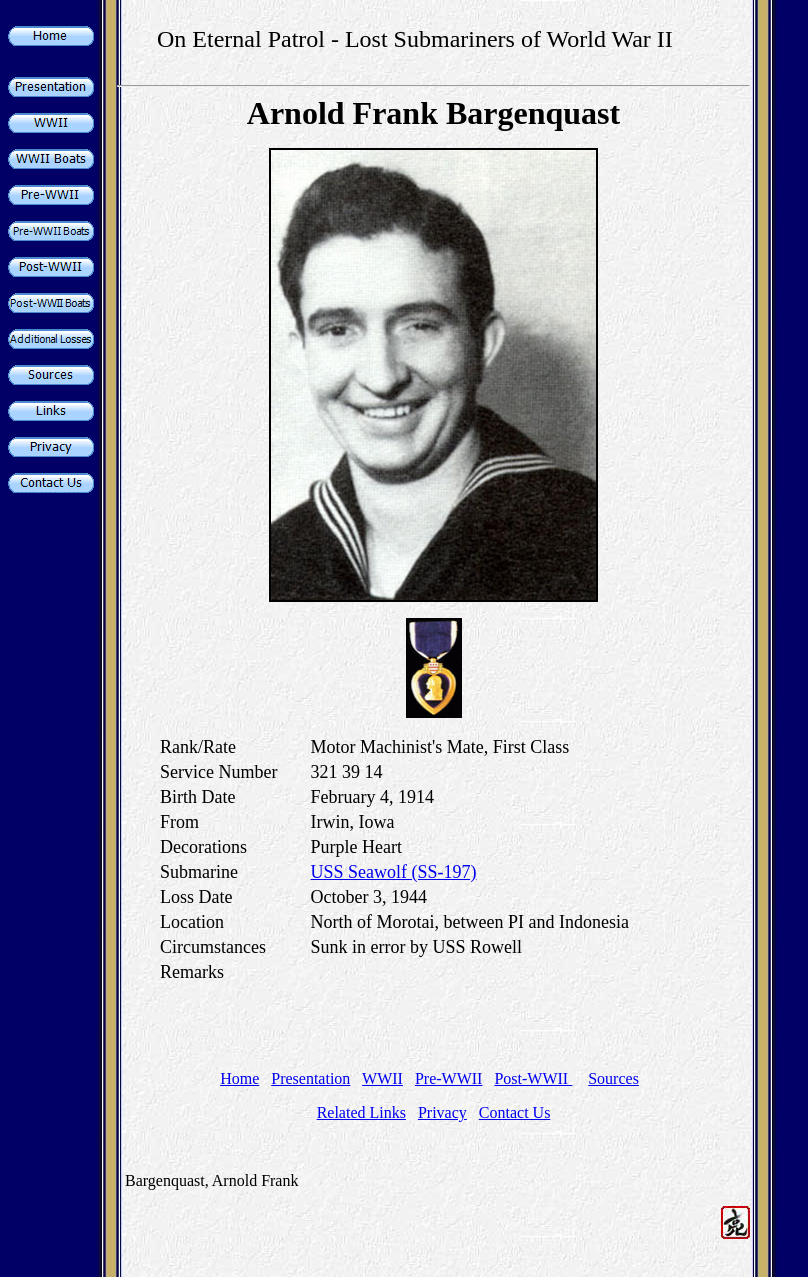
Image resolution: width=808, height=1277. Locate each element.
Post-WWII (533, 1078)
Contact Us (515, 1112)
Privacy (442, 1112)
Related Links (361, 1112)
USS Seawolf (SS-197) (394, 872)
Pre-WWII (449, 1078)
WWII (382, 1078)
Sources (613, 1078)
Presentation (310, 1078)
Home (239, 1078)
